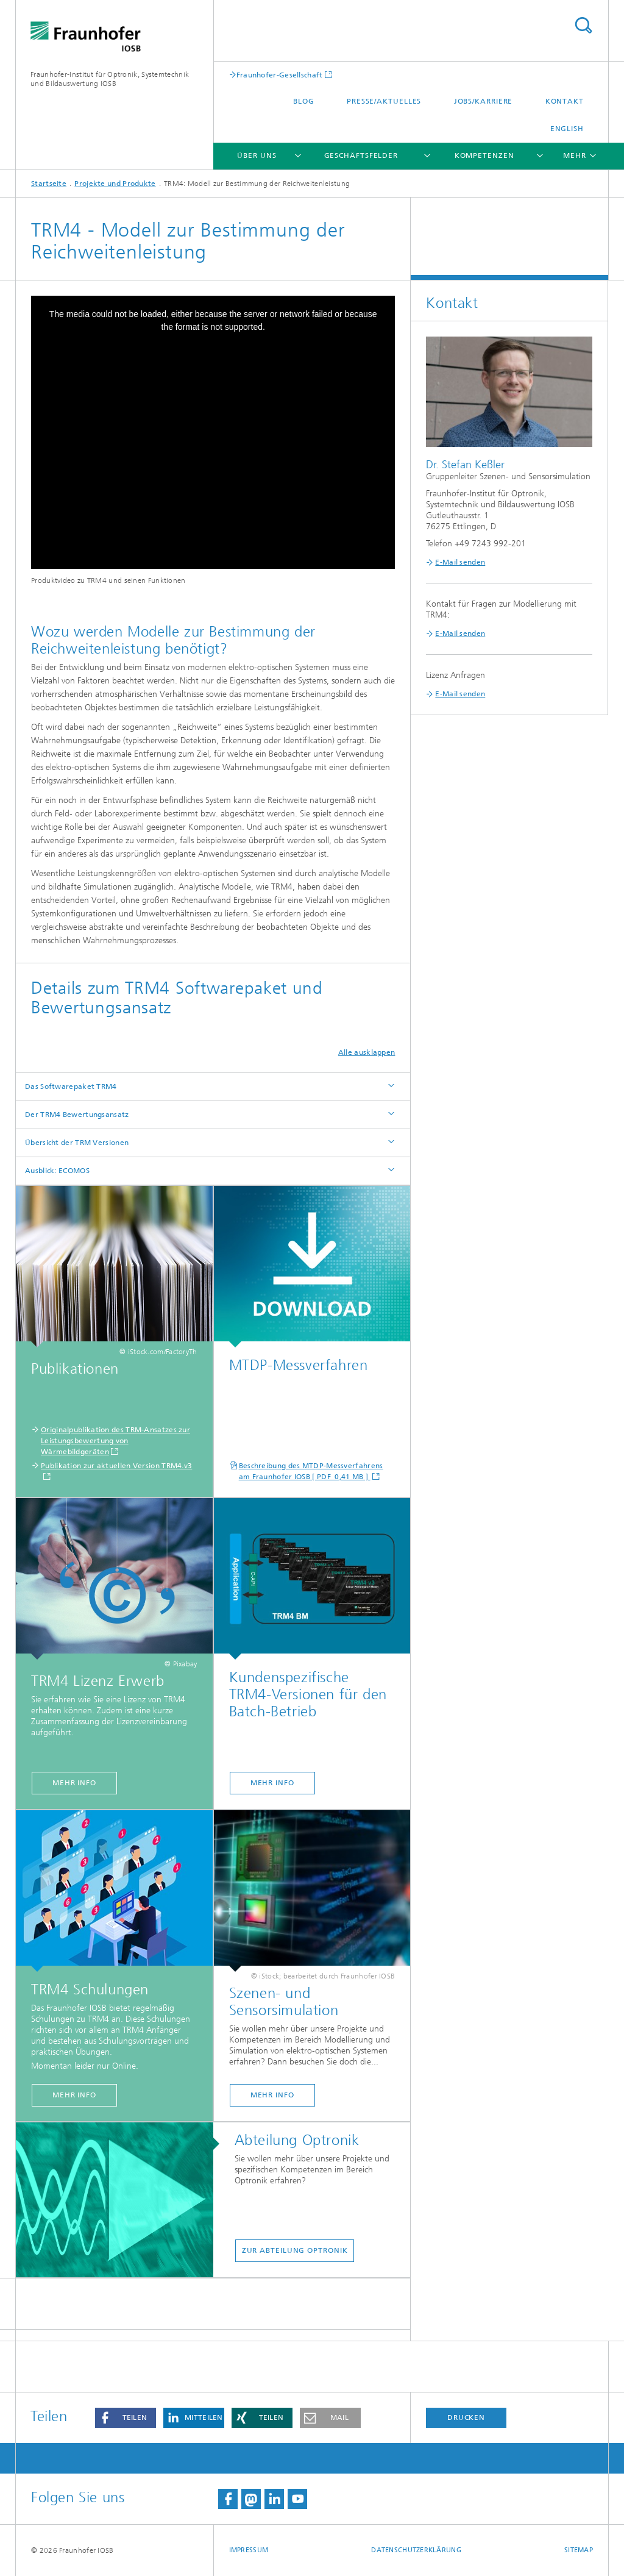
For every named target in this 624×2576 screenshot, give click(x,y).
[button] (125, 2418)
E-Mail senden (460, 562)
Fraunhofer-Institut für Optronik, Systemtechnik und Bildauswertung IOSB (109, 79)
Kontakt (564, 101)
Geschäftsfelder (361, 155)
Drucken (466, 2417)
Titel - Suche (583, 25)
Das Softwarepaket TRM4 (71, 1086)
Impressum (248, 2550)
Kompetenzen (484, 155)
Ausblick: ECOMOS (57, 1170)
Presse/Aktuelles (384, 101)
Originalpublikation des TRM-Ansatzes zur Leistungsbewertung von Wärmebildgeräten (115, 1440)
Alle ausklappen (366, 1052)
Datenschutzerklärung (416, 2550)
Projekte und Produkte (114, 183)
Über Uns (256, 155)
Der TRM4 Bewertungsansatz (77, 1114)
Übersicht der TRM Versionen (77, 1142)
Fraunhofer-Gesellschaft (279, 75)
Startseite (48, 183)
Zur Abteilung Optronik (295, 2250)
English (567, 128)
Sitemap (578, 2550)
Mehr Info (74, 1783)
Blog (303, 101)
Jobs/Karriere (483, 101)
